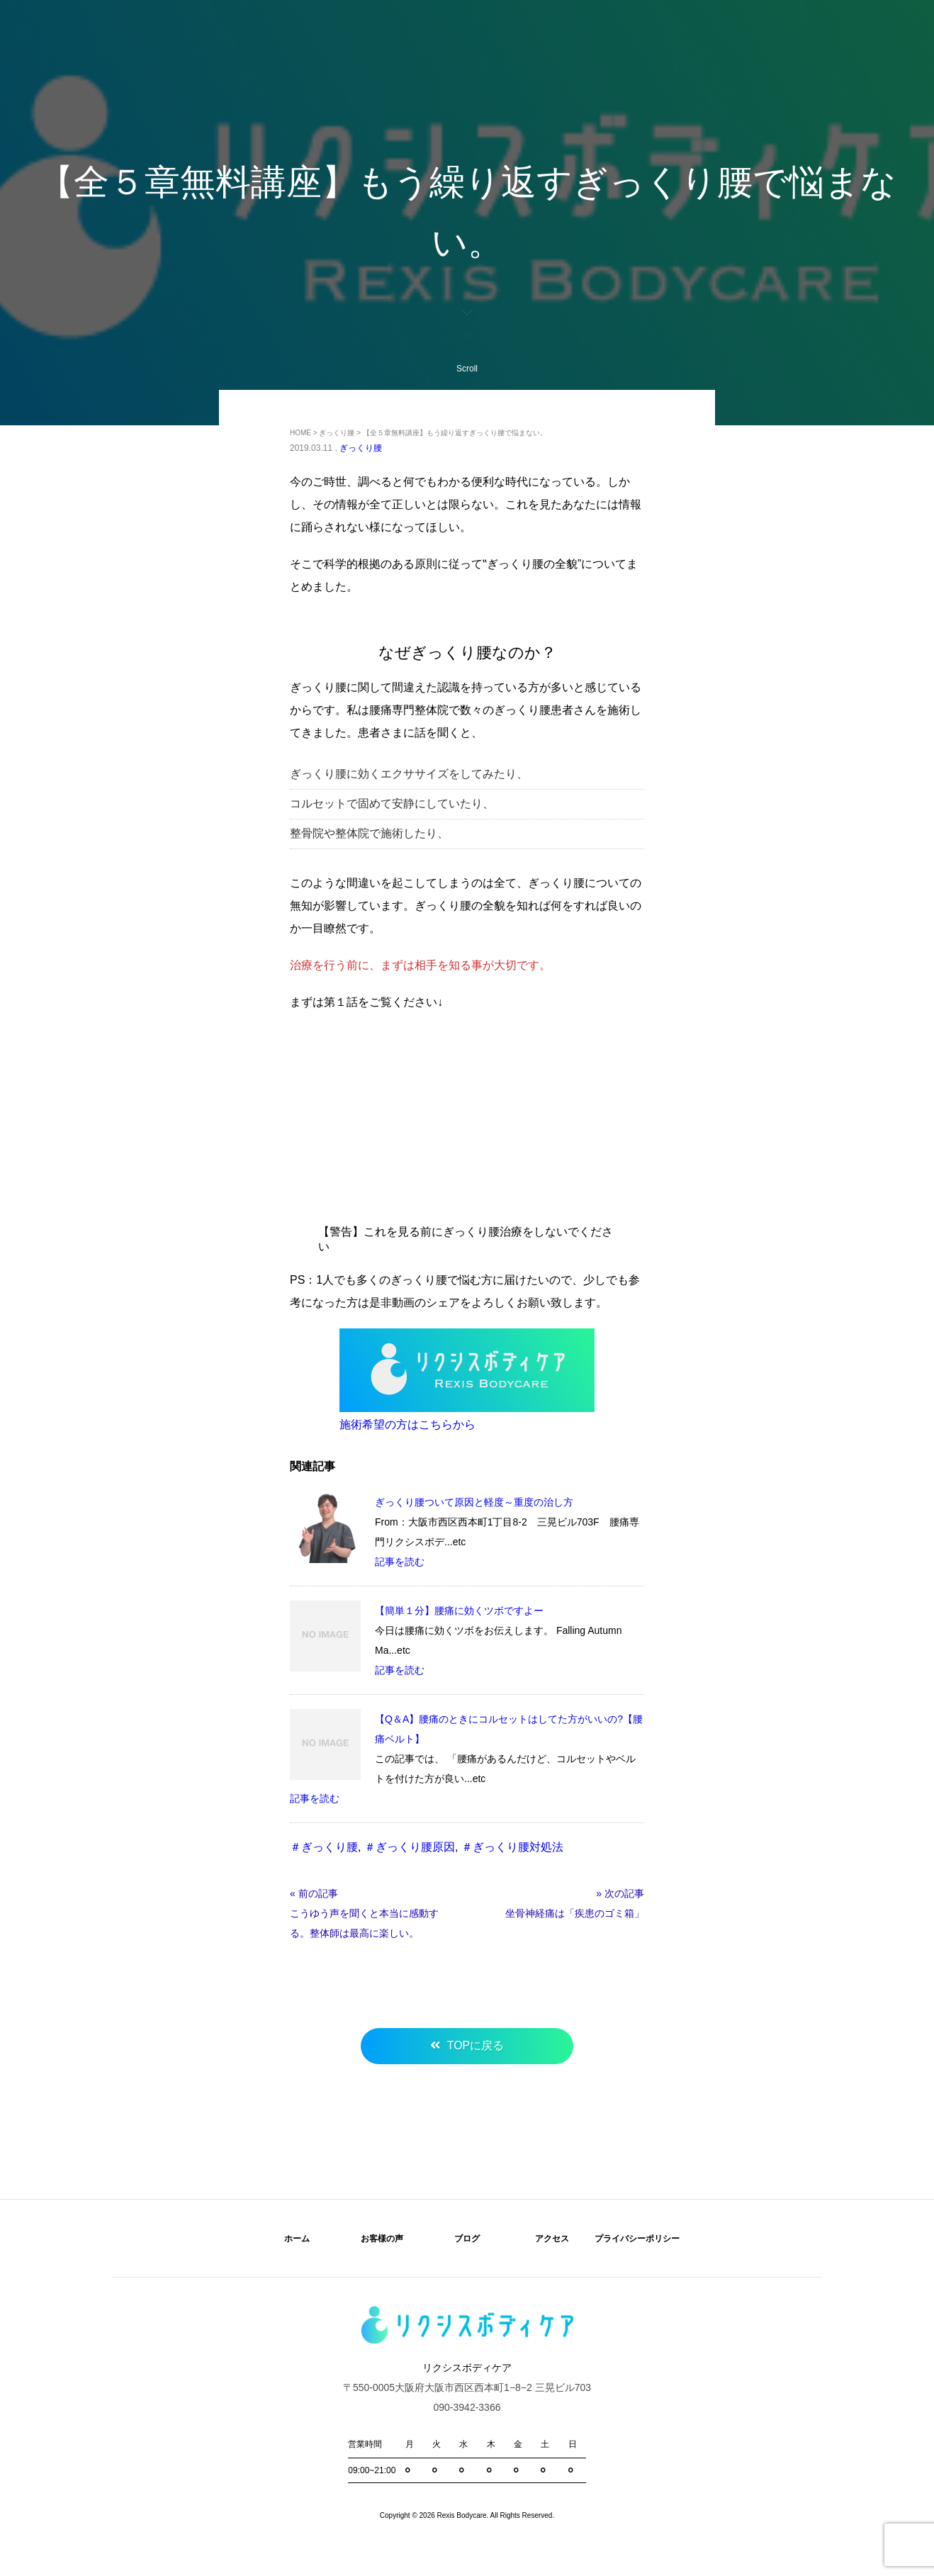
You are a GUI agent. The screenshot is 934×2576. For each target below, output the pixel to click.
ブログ (467, 2239)
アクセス (552, 2239)
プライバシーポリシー (637, 2239)
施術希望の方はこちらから (407, 1424)
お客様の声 (382, 2239)
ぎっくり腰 (360, 448)
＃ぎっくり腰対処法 (512, 1847)
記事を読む (399, 1561)
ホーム (297, 2239)
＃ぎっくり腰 (324, 1847)
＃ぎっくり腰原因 (409, 1847)
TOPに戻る (476, 2045)
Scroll (467, 340)
